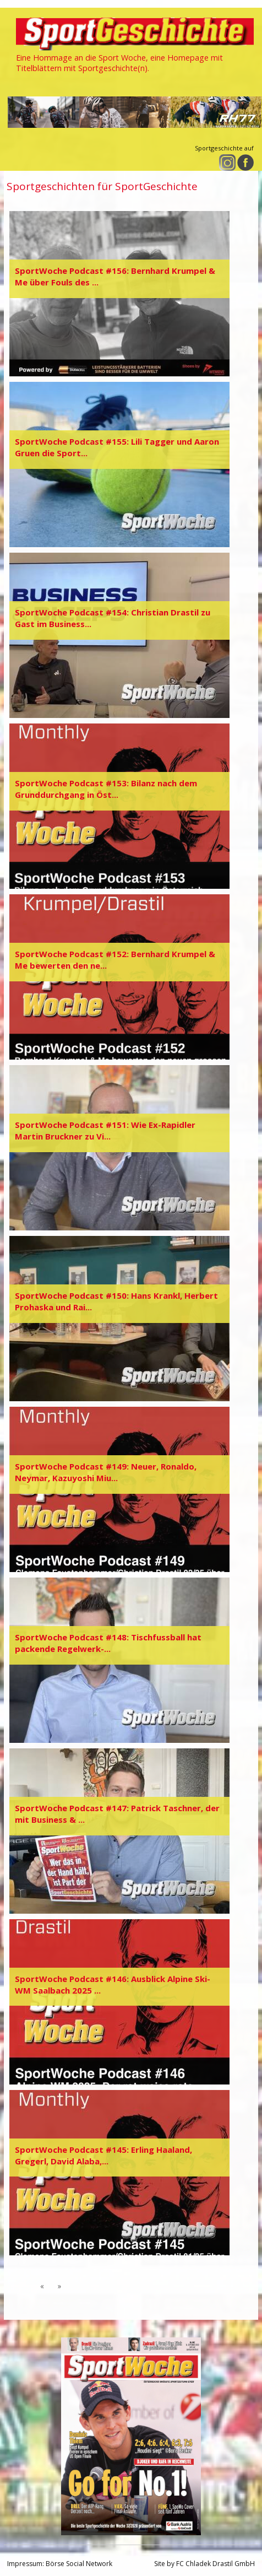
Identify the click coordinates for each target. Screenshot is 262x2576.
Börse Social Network (79, 2563)
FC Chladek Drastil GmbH (215, 2563)
